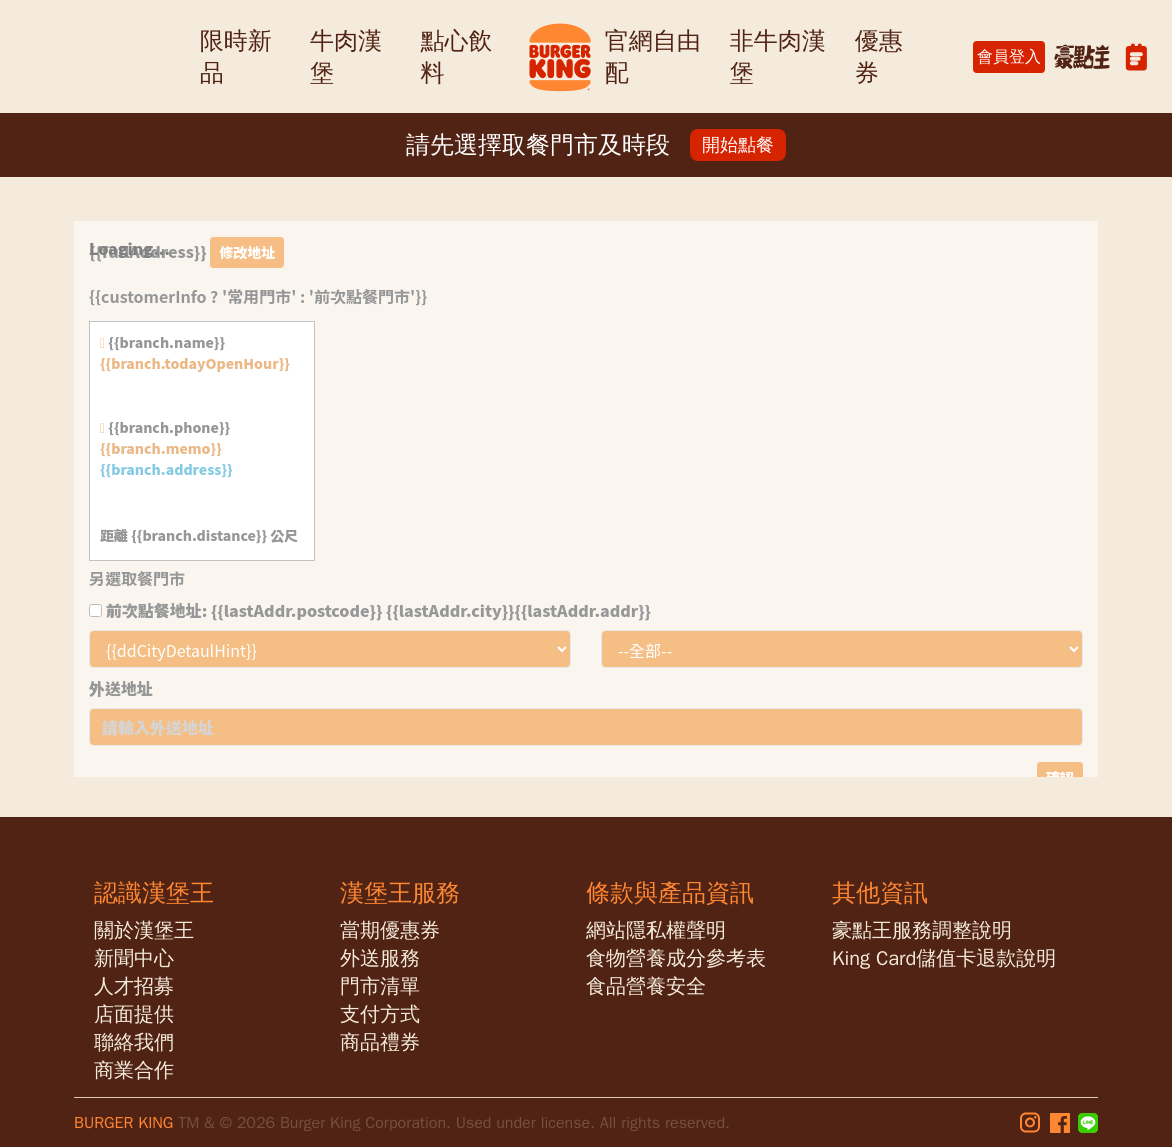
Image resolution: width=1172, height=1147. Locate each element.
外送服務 (380, 958)
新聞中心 (134, 958)
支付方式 (380, 1014)
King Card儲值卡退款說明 (944, 958)
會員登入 (1009, 57)
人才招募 (134, 986)
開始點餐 (738, 145)
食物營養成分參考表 (676, 958)
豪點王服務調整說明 (922, 930)
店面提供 (134, 1014)
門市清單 (380, 986)
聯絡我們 (134, 1042)
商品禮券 (380, 1042)
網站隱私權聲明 (656, 930)
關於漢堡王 (144, 930)
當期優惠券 (390, 930)
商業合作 (134, 1070)
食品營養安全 (646, 986)
